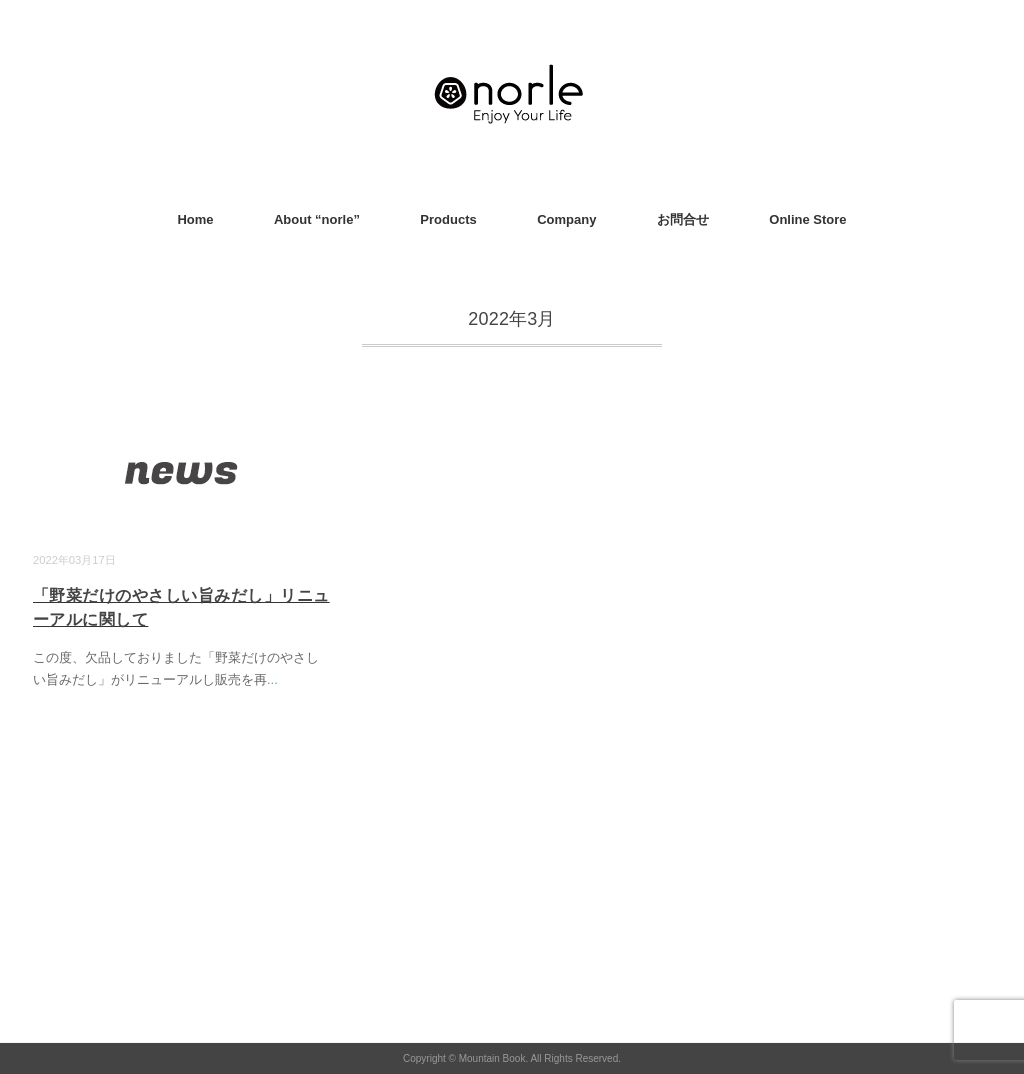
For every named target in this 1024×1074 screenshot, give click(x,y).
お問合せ (683, 219)
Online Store (807, 219)
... (272, 679)
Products (448, 219)
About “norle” (317, 219)
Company (566, 219)
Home (195, 219)
